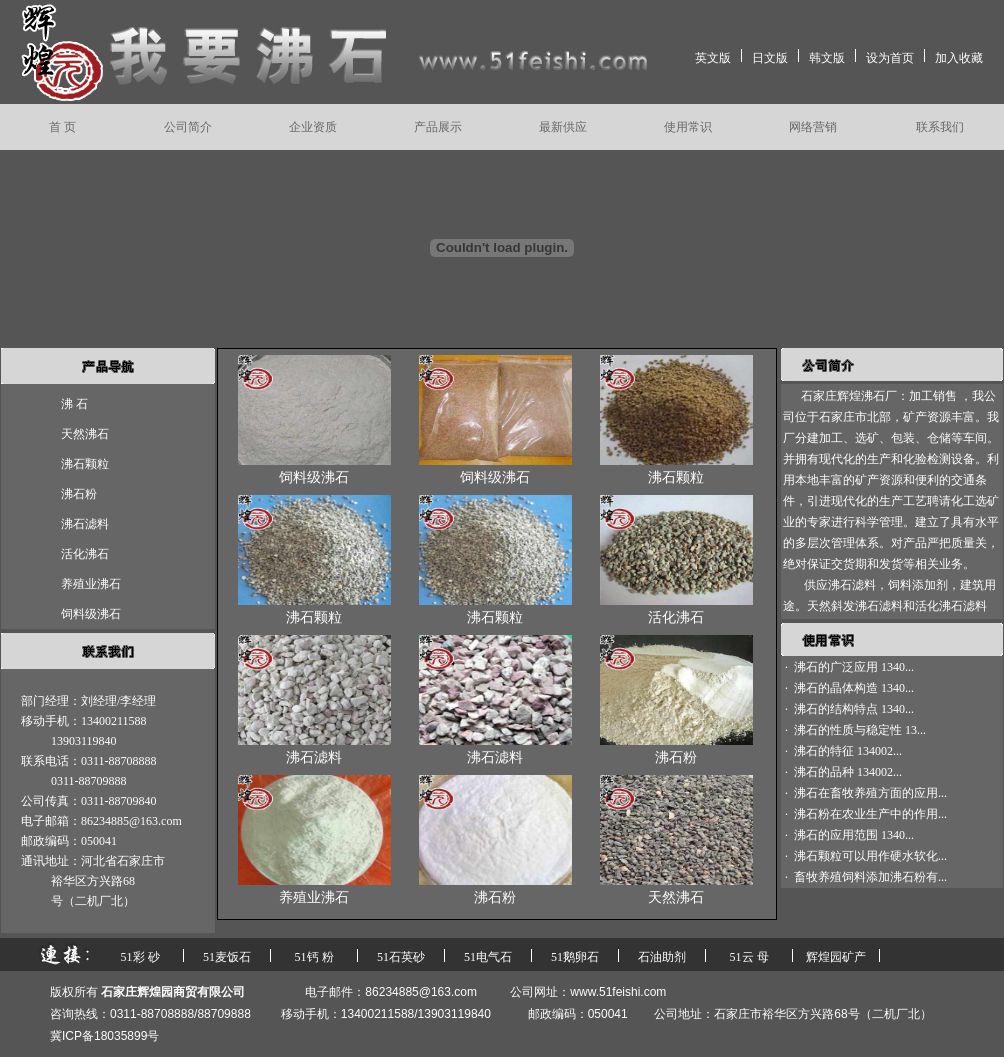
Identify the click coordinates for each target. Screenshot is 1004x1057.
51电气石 (488, 957)
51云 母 (749, 957)
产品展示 (438, 127)
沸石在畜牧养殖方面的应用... (870, 793)
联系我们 (940, 127)
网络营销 (813, 127)
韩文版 (827, 58)
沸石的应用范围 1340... (854, 835)
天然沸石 (85, 434)
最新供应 (563, 127)
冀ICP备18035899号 (104, 1036)
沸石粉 (79, 494)
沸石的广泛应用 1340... (854, 667)
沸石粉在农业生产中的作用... (870, 814)
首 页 (62, 127)
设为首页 (890, 58)
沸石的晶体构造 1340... (854, 688)
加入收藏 (959, 58)
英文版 (713, 58)
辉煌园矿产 (836, 957)
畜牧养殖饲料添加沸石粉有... (870, 877)
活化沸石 (85, 554)
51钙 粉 (314, 957)
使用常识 (688, 127)
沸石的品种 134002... (848, 772)
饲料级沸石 (91, 614)
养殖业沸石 (91, 584)
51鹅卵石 (575, 957)
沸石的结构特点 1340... (854, 709)
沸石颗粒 (85, 464)
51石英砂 (401, 957)
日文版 (770, 58)
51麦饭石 (227, 957)
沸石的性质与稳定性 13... (860, 730)
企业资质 (313, 127)
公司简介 (188, 127)
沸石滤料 (85, 524)
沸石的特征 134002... (848, 751)
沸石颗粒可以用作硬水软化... (870, 856)
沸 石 (74, 404)
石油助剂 (662, 957)
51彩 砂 (140, 957)
